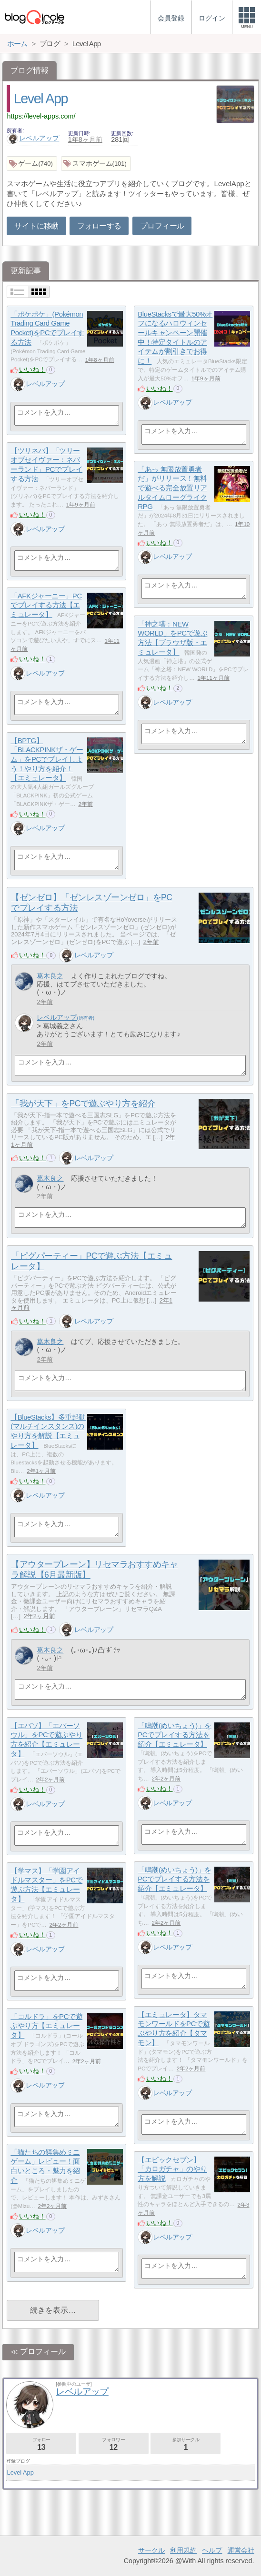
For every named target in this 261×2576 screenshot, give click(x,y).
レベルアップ (33, 138)
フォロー (41, 2444)
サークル (151, 2550)
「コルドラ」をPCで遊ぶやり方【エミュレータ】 (46, 2025)
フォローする (99, 226)
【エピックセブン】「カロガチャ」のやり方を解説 (172, 2169)
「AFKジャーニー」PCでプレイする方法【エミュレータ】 (45, 605)
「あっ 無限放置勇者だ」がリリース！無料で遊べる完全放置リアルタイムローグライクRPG (172, 488)
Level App (41, 98)
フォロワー (114, 2444)
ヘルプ (212, 2550)
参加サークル (186, 2444)
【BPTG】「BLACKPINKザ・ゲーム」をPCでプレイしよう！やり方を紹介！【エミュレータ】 (46, 759)
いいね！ (32, 369)
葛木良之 (50, 976)
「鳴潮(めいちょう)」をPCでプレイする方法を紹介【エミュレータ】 (174, 1734)
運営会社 (241, 2550)
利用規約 (183, 2550)
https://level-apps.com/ (41, 116)
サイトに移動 (36, 226)
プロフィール (162, 226)
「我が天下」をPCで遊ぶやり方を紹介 (83, 1103)
